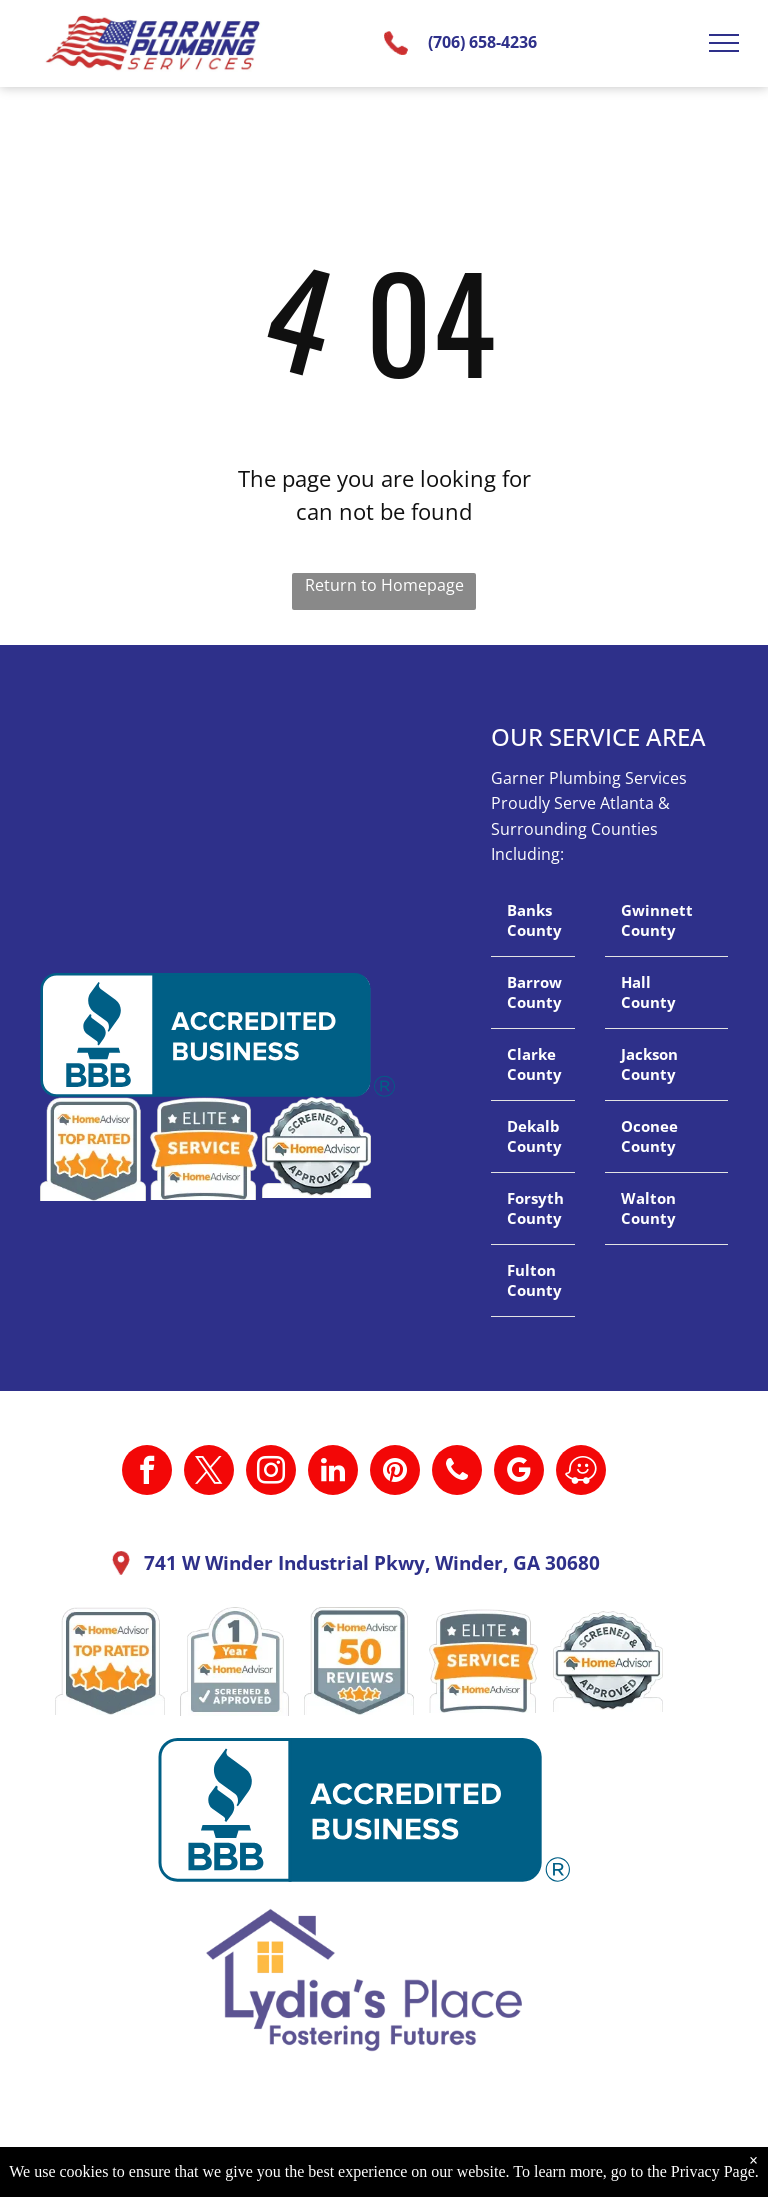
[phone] (457, 1472)
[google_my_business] (519, 1472)
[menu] (724, 43)
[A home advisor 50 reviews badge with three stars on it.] (359, 1661)
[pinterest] (395, 1472)
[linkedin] (333, 1472)
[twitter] (209, 1472)
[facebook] (147, 1472)
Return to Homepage (384, 585)
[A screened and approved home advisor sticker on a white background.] (608, 1661)
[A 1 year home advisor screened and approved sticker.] (235, 1661)
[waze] (581, 1472)
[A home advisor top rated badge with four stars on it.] (110, 1661)
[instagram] (271, 1472)
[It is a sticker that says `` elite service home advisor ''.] (484, 1661)
